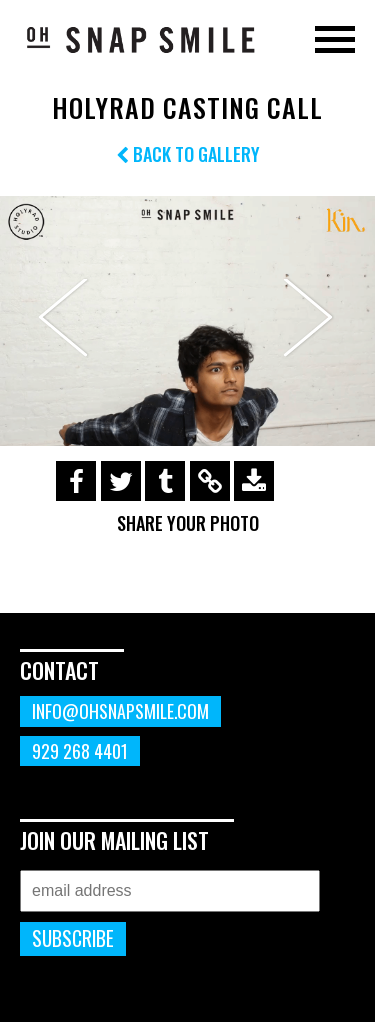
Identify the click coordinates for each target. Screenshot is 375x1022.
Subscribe (73, 938)
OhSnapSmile (140, 39)
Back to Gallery (188, 154)
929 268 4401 (80, 751)
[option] (187, 321)
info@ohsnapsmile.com (120, 711)
